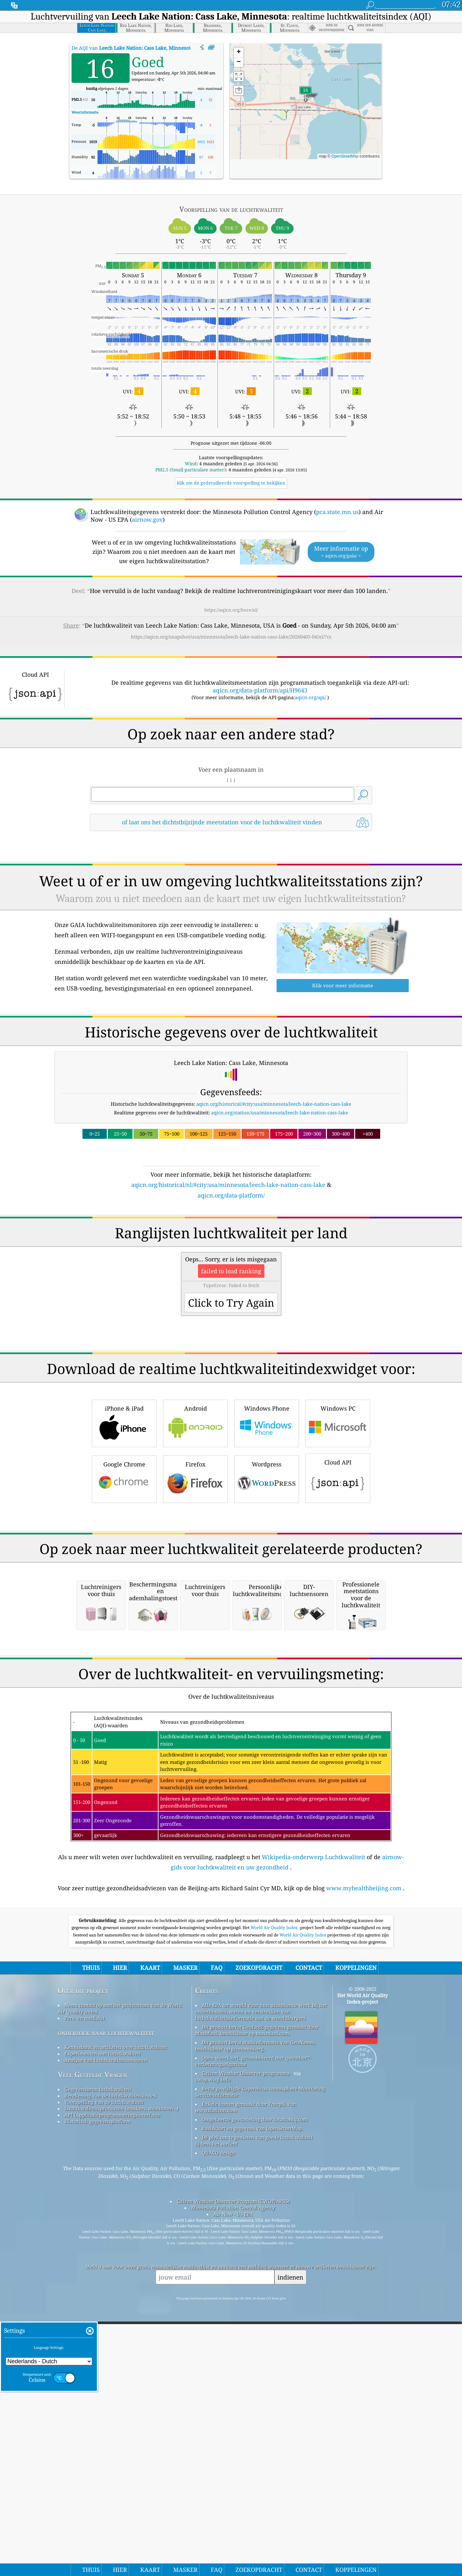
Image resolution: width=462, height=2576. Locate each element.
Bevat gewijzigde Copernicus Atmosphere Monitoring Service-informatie (260, 2361)
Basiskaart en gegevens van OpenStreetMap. (252, 2398)
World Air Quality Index (274, 2197)
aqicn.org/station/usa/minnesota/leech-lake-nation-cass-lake (279, 1112)
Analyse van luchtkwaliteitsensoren (105, 2329)
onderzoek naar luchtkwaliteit (106, 2302)
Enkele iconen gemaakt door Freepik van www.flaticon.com (245, 2376)
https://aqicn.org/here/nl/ (231, 610)
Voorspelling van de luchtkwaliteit (104, 2371)
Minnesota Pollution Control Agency (233, 2477)
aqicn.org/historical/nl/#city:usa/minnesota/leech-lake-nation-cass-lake (228, 1185)
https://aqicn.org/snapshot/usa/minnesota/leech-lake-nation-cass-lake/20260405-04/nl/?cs (231, 636)
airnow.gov (147, 519)
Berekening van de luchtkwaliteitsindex (110, 2365)
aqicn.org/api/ (310, 697)
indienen (290, 2547)
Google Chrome (124, 1568)
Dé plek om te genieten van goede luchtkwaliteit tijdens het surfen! (253, 2410)
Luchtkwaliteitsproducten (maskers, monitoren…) (121, 2378)
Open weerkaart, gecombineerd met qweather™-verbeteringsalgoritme (253, 2330)
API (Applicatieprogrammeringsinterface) (112, 2384)
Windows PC (338, 1512)
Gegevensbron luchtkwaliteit (97, 2359)
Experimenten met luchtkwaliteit (102, 2323)
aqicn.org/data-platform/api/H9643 (260, 690)
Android (195, 1512)
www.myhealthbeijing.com (363, 2157)
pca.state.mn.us (337, 512)
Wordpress (266, 1568)
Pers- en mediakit (84, 2287)
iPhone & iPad (124, 1512)
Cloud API (338, 1567)
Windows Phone (266, 1512)
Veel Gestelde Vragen (92, 2344)
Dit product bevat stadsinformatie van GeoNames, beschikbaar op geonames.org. (255, 2315)
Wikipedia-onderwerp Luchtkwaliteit (313, 2126)
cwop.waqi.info (213, 2349)
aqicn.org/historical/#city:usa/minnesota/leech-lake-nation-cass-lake (273, 1104)
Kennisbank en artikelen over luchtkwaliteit (115, 2317)
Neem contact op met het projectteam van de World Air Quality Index (120, 2277)
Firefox (195, 1568)
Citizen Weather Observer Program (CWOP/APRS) (233, 2471)
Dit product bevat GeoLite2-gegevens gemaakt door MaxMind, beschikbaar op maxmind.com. (257, 2299)
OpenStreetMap (345, 156)
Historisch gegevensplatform (97, 2391)
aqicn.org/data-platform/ (231, 1195)
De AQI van (132, 48)
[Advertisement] (231, 1256)
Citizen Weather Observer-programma (246, 2343)
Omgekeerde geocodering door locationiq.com (255, 2389)
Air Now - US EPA (233, 2483)
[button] (305, 94)
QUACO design (218, 2422)
